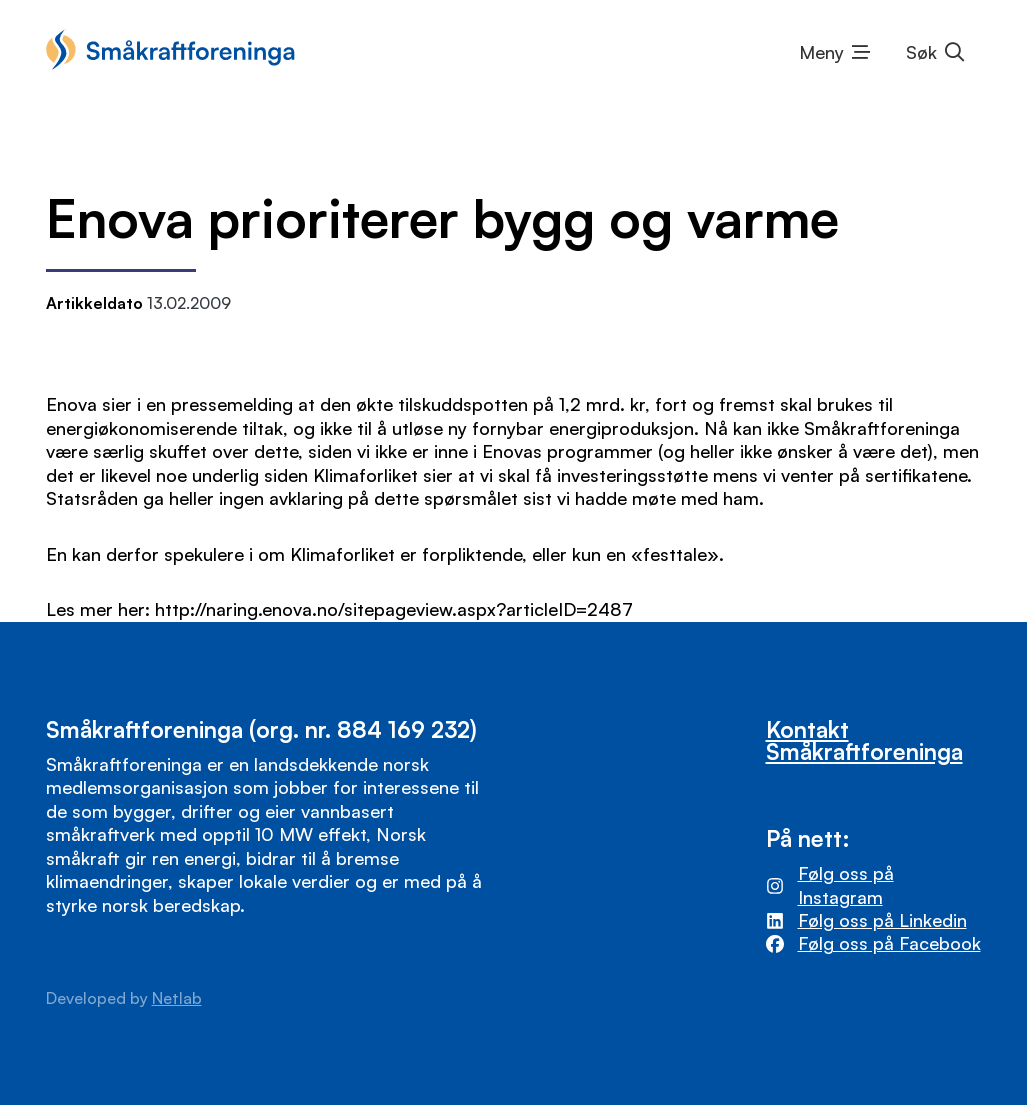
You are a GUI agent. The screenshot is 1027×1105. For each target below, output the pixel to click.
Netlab (177, 998)
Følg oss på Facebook (889, 943)
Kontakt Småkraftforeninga (864, 740)
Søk (921, 52)
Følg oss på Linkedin (882, 920)
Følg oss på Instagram (846, 884)
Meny (821, 52)
